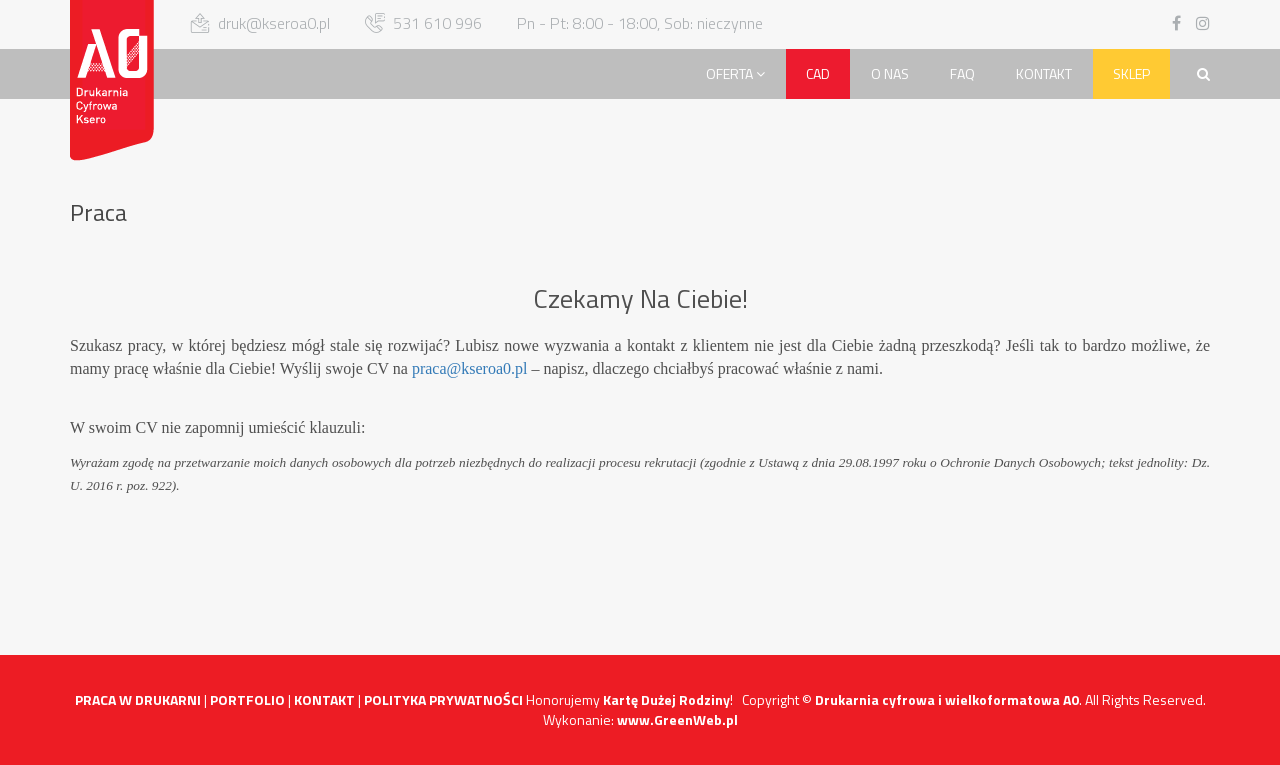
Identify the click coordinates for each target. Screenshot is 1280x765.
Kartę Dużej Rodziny (666, 699)
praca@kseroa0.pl (470, 368)
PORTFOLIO (247, 699)
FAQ (962, 73)
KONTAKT (324, 699)
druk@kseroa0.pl (274, 23)
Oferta (735, 73)
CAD (818, 73)
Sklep (1131, 73)
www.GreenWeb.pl (677, 719)
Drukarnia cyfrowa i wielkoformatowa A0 (947, 699)
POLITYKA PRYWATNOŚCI (443, 699)
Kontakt (1044, 73)
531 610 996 (437, 23)
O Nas (890, 73)
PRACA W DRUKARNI (138, 699)
